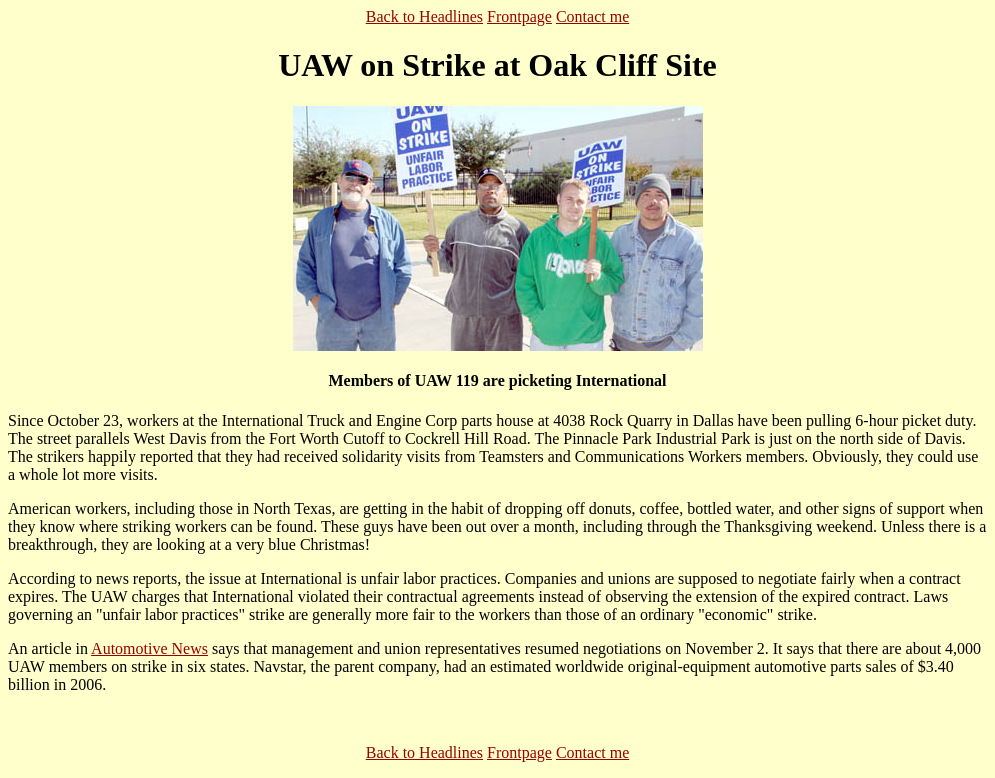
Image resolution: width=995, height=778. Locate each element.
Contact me (592, 16)
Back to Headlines (424, 16)
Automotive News (149, 648)
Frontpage (519, 16)
